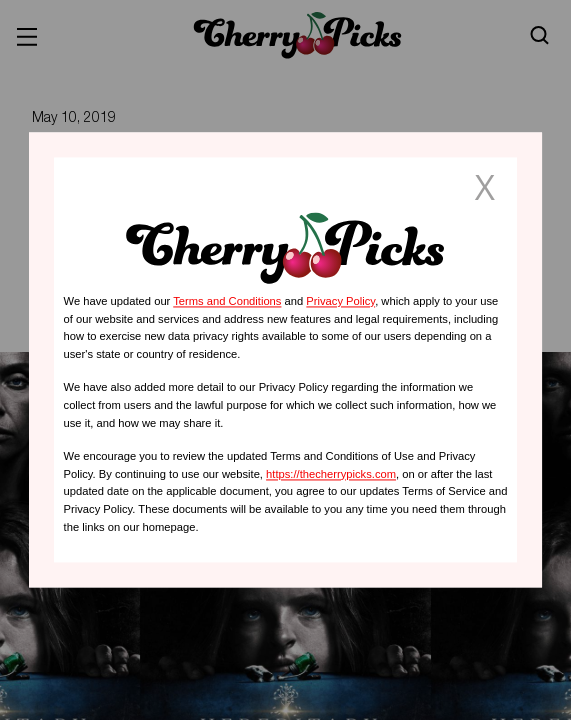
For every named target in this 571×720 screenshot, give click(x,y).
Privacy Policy (340, 301)
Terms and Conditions (227, 301)
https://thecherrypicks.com (331, 474)
